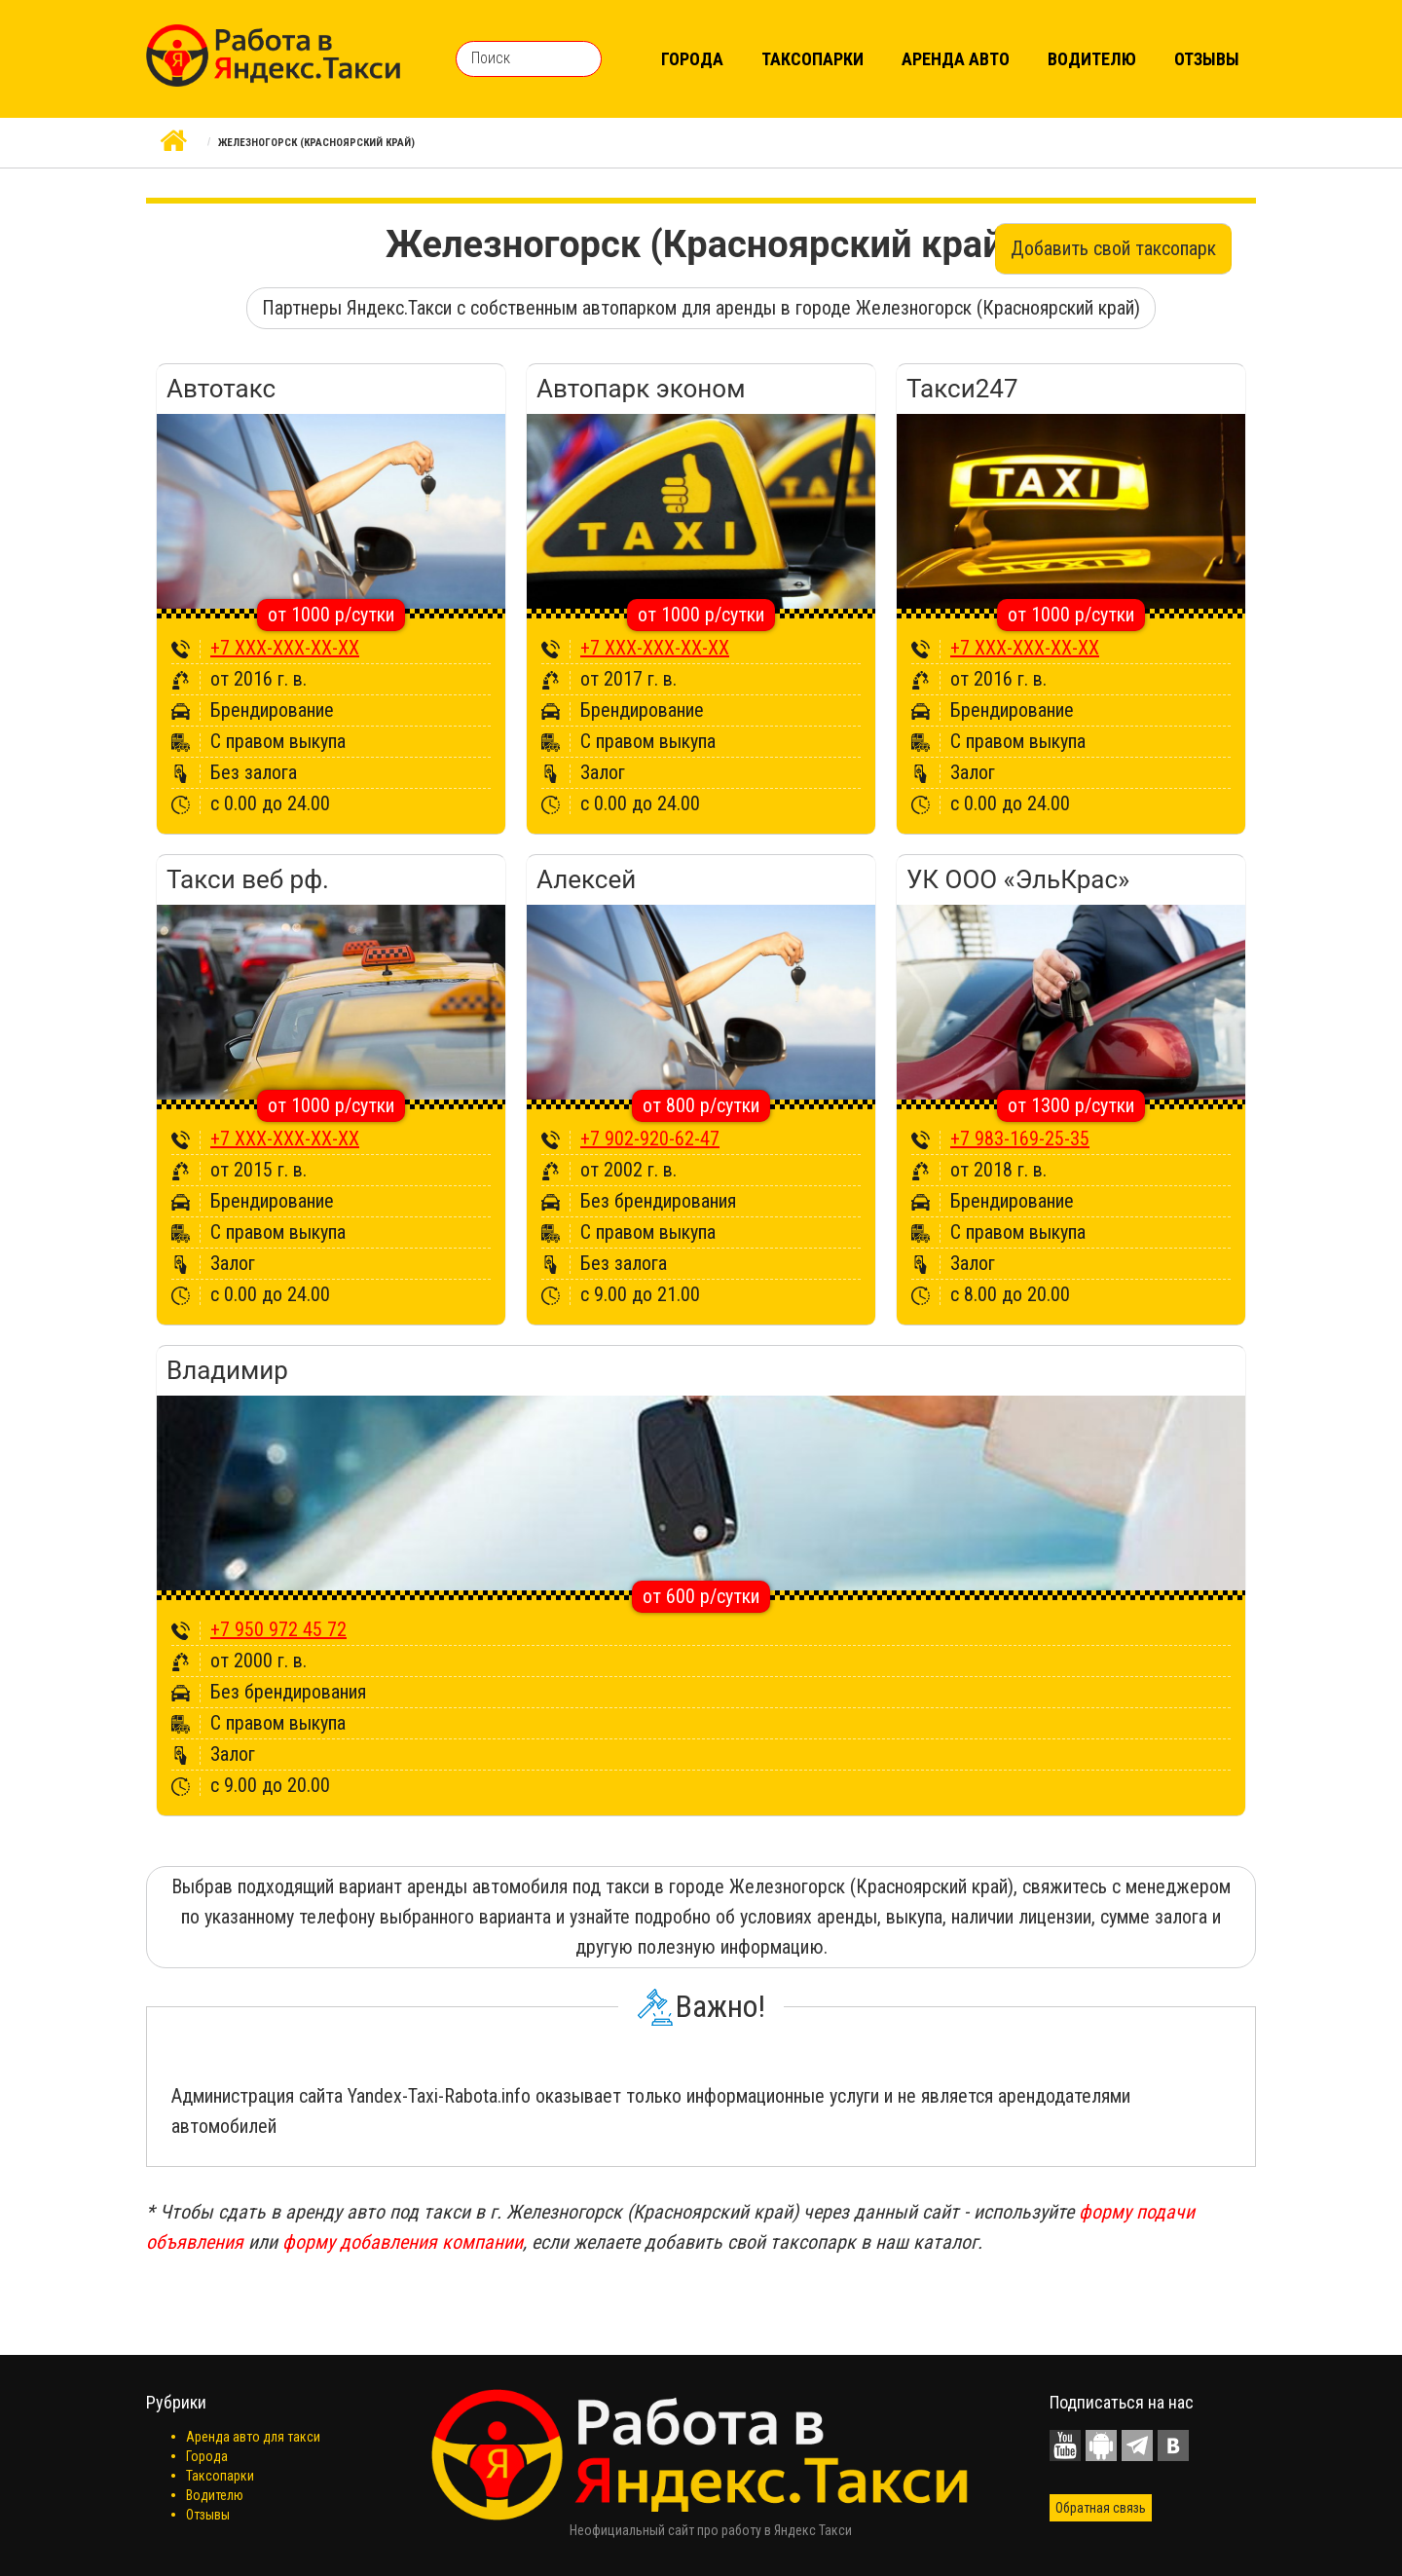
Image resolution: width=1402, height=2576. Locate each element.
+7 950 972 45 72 (278, 1629)
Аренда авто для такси (253, 2437)
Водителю (1092, 59)
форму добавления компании (402, 2242)
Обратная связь (1100, 2508)
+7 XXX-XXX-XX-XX (284, 647)
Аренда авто (956, 59)
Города (692, 59)
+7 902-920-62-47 (649, 1138)
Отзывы (1206, 59)
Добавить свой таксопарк (1113, 248)
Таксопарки (812, 59)
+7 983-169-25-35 (1019, 1138)
